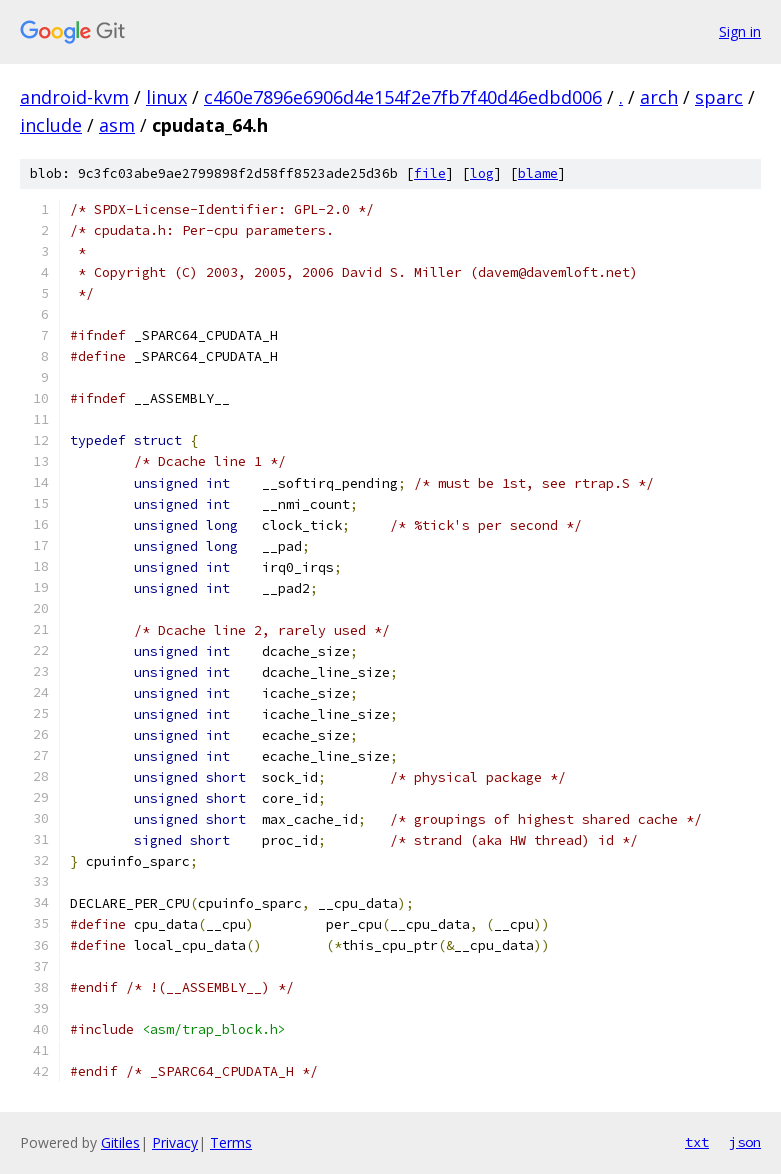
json (745, 1142)
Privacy (175, 1142)
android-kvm (74, 97)
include (51, 125)
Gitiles (120, 1142)
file (430, 173)
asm (117, 125)
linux (166, 97)
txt (697, 1142)
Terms (231, 1142)
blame (538, 173)
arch (659, 97)
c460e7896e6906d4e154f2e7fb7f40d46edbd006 (403, 97)
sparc (719, 97)
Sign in (740, 31)
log (482, 173)
